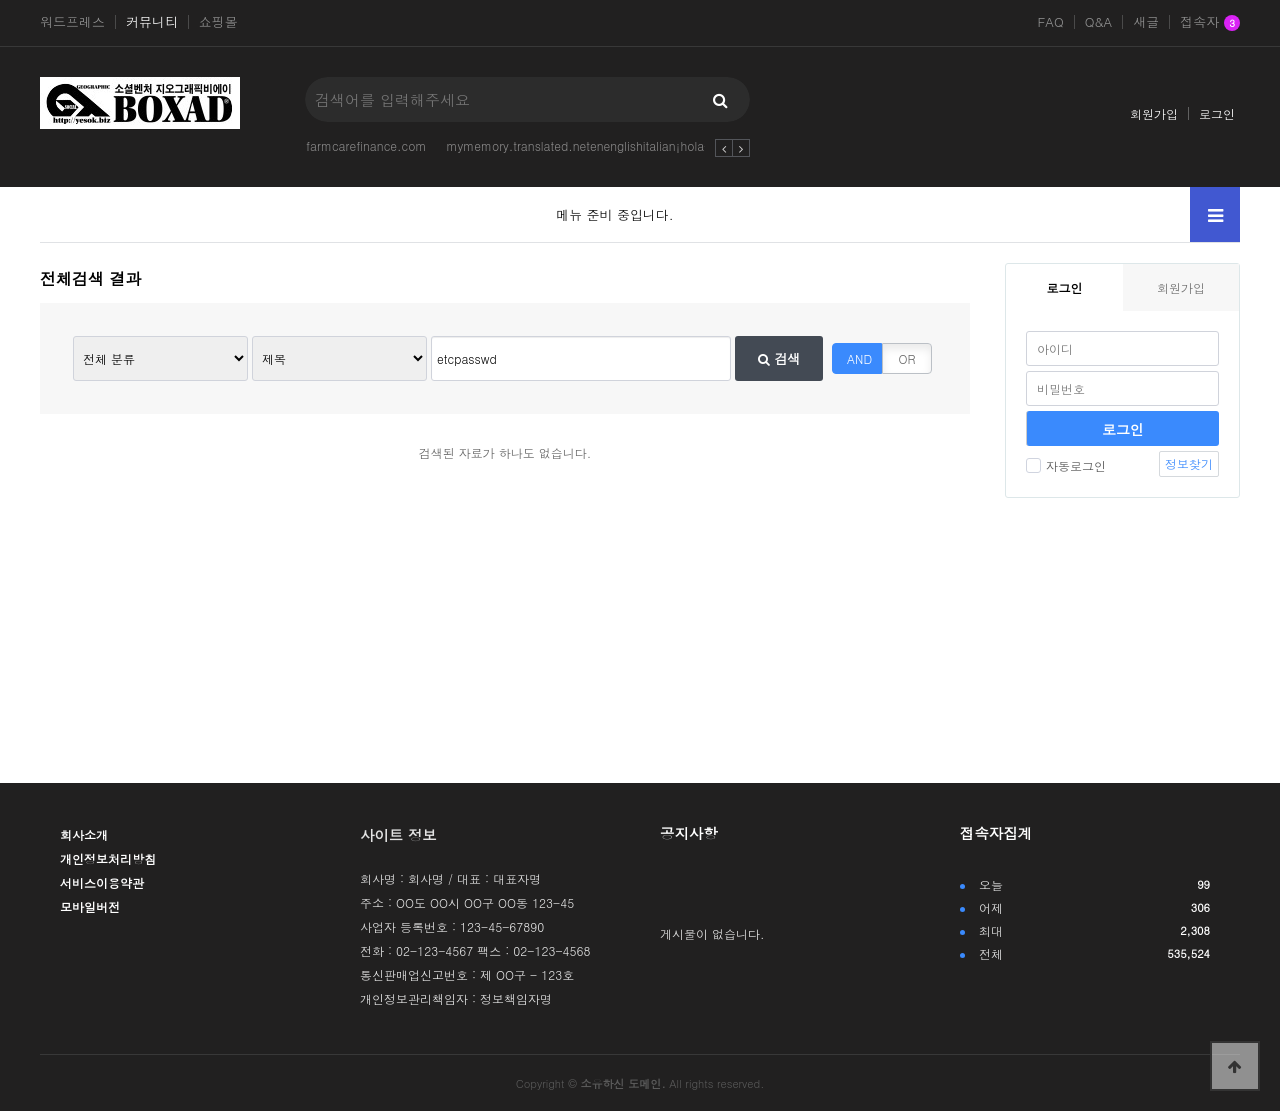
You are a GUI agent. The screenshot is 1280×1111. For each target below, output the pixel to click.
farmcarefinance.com (366, 145)
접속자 (1210, 23)
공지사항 (689, 833)
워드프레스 (72, 22)
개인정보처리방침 (108, 858)
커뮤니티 (152, 22)
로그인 (1217, 113)
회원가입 (1154, 113)
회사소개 (84, 834)
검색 (779, 358)
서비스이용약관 (102, 882)
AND (859, 358)
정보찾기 (1189, 463)
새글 (1146, 22)
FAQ (1050, 22)
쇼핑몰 (218, 22)
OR (907, 358)
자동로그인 (1066, 465)
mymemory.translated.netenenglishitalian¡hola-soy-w (596, 145)
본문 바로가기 (0, 0)
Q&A (1099, 22)
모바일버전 (90, 906)
